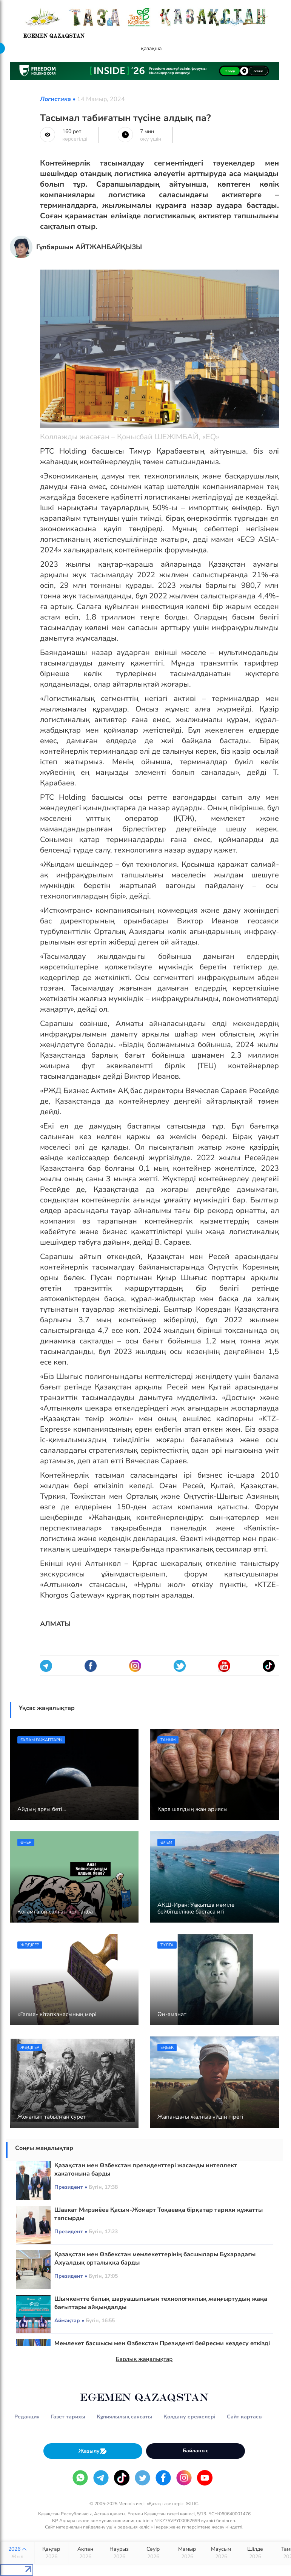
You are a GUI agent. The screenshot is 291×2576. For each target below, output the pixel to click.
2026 (17, 2553)
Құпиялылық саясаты (124, 2416)
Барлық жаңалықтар (144, 2359)
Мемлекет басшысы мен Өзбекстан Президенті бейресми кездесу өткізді (162, 2343)
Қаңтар (51, 2553)
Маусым (221, 2553)
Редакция (27, 2416)
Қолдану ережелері (189, 2416)
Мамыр (187, 2553)
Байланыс (195, 2450)
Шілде (255, 2553)
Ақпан (85, 2553)
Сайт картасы (245, 2416)
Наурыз (119, 2553)
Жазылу (93, 2451)
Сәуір (153, 2553)
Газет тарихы (68, 2416)
